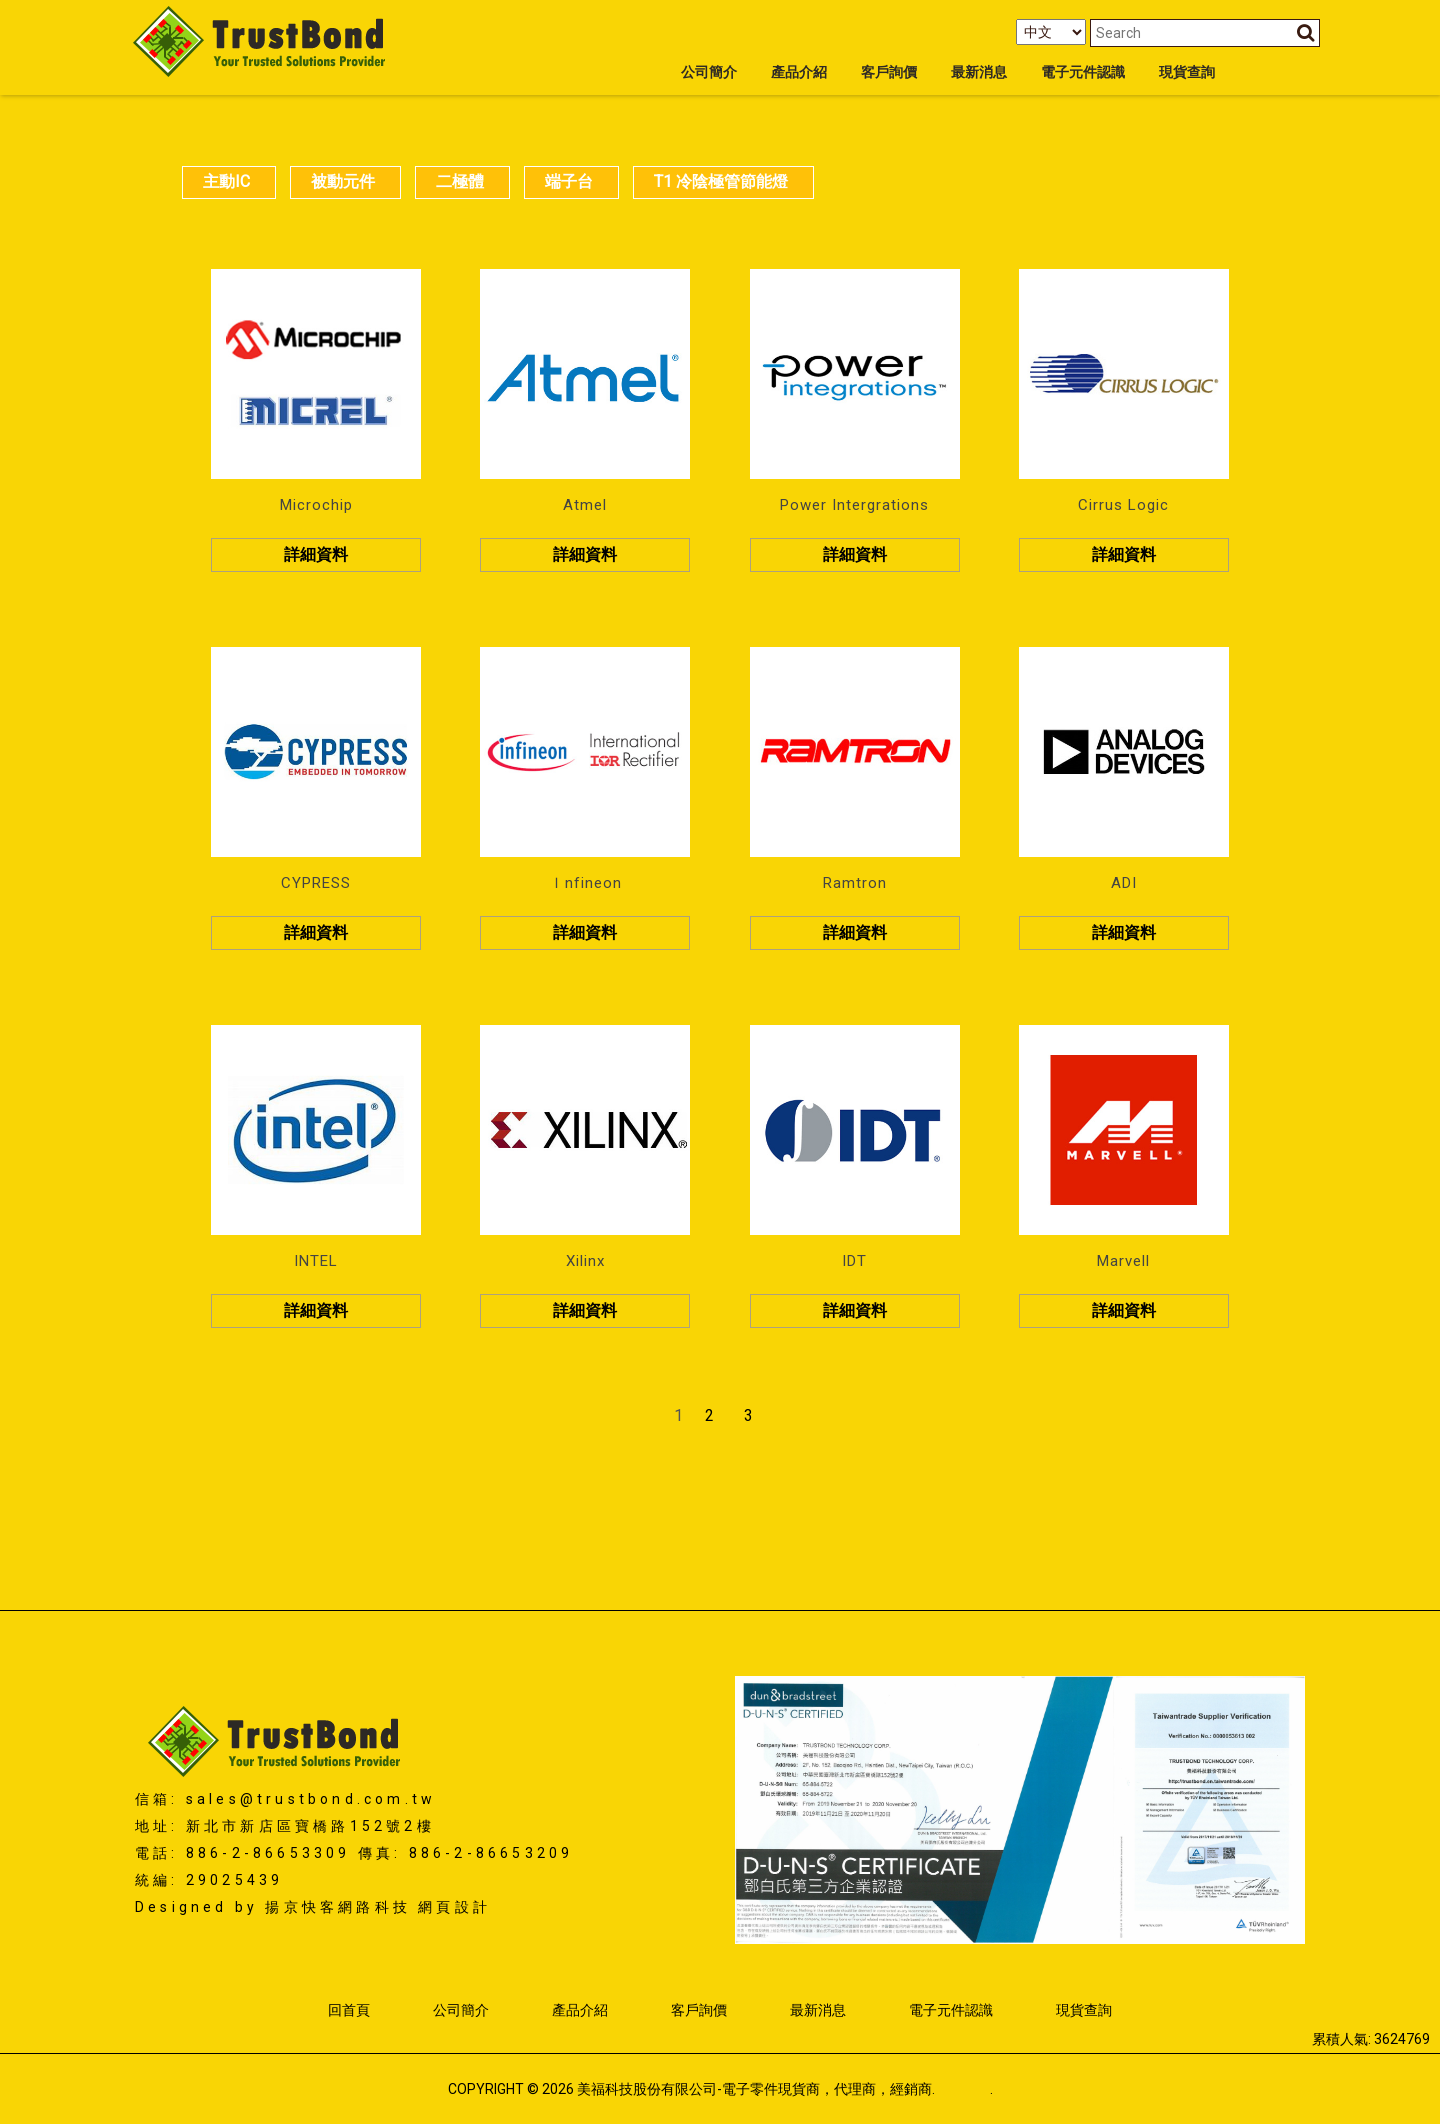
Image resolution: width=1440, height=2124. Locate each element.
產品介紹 (799, 72)
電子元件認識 (1083, 72)
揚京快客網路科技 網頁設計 (378, 1907)
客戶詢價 (889, 72)
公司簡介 (709, 72)
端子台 (569, 181)
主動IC (226, 181)
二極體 (460, 181)
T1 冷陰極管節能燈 (721, 181)
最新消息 (979, 72)
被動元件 (343, 181)
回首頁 (349, 2010)
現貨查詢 (1187, 72)
